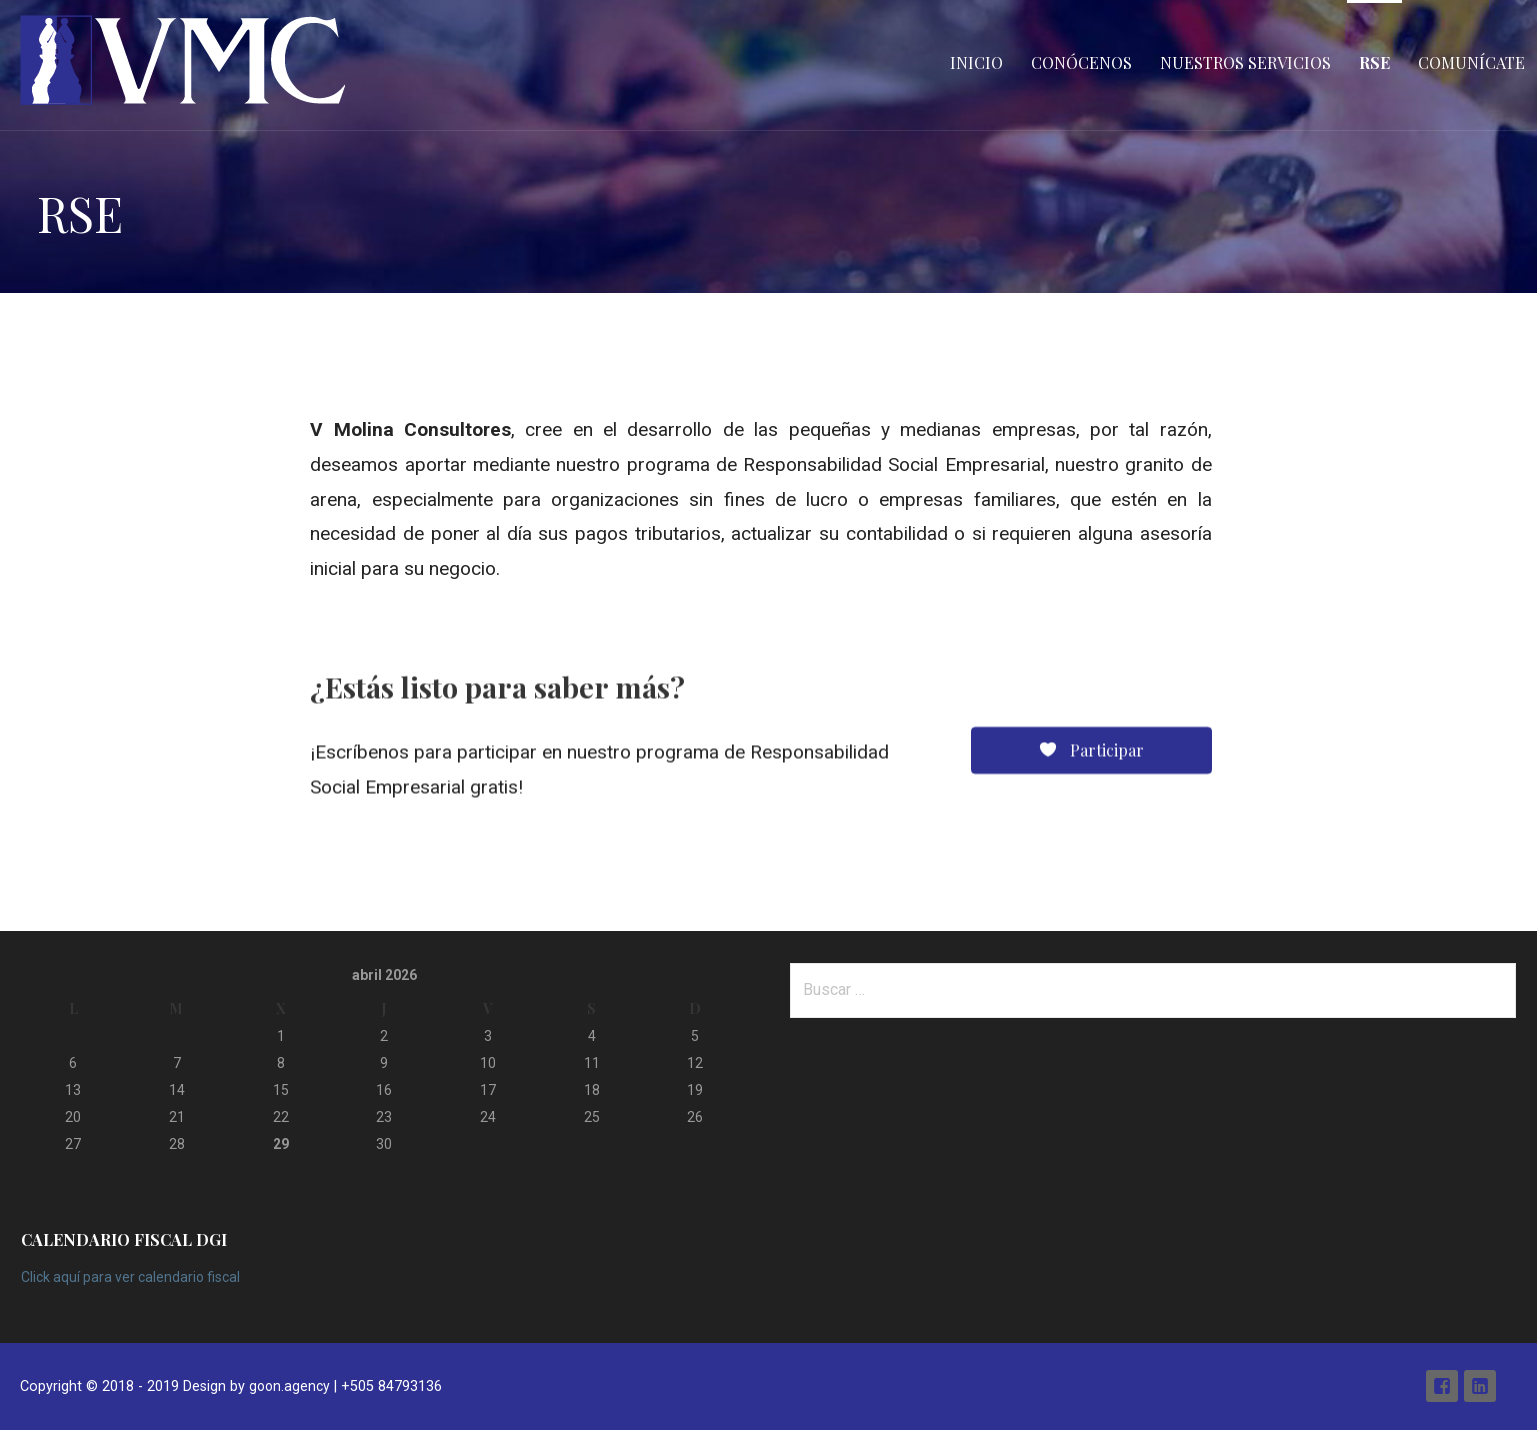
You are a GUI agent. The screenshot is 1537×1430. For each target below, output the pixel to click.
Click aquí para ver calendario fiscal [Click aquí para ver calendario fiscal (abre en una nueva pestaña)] (130, 1277)
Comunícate (1471, 62)
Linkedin (1480, 1386)
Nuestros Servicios (1245, 62)
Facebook (1442, 1386)
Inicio (976, 62)
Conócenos (1081, 62)
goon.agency (289, 1386)
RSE (1374, 62)
